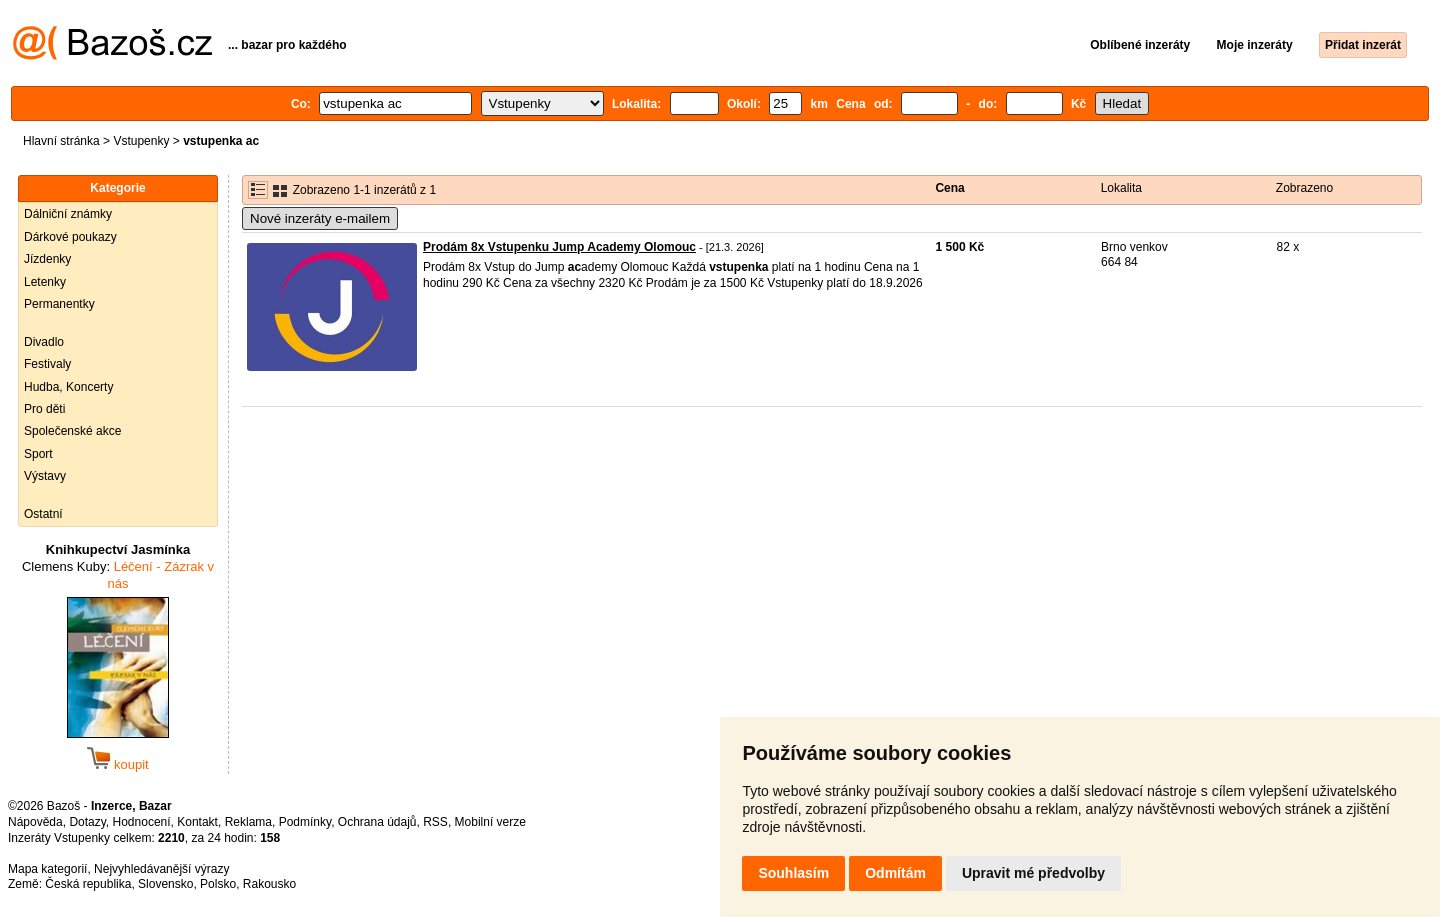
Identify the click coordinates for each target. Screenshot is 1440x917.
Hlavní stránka (61, 141)
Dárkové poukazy (70, 237)
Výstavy (45, 476)
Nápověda (35, 822)
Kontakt (197, 822)
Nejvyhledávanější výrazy (161, 869)
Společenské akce (72, 431)
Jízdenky (47, 259)
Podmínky (305, 822)
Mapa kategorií (47, 869)
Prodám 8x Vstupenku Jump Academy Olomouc (559, 247)
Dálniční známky (68, 214)
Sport (38, 454)
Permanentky (59, 304)
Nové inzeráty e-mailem (320, 218)
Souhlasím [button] (793, 873)
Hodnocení (142, 822)
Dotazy (87, 822)
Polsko (218, 884)
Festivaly (47, 364)
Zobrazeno (1304, 188)
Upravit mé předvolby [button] (1033, 873)
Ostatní (43, 514)
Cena (949, 188)
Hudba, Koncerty (68, 387)
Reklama (248, 822)
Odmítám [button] (895, 873)
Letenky (45, 282)
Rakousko (269, 884)
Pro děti (44, 409)
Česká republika (88, 884)
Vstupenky (141, 141)
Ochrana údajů (377, 822)
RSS (435, 822)
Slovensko (165, 884)
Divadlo (44, 342)
